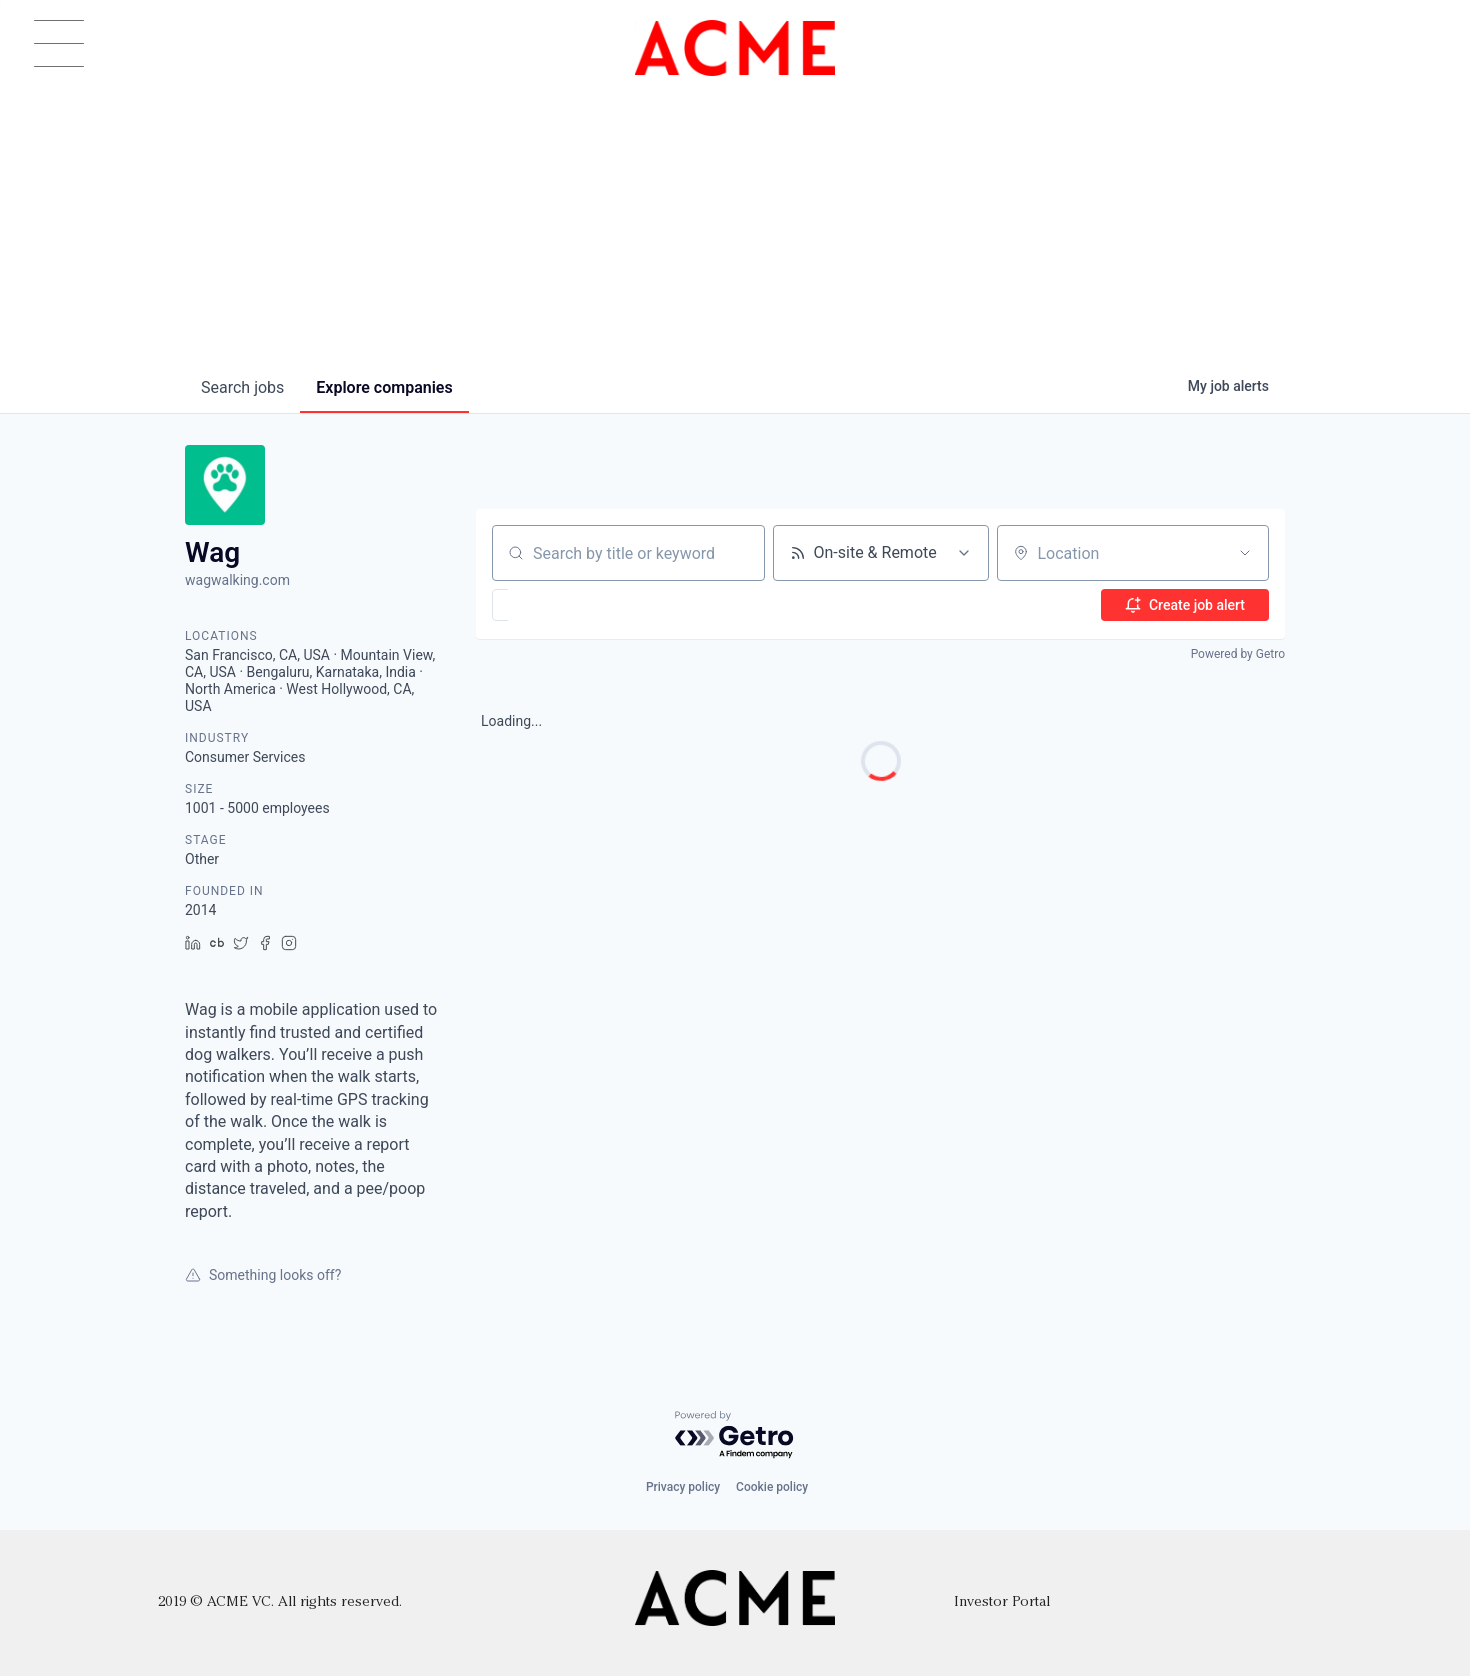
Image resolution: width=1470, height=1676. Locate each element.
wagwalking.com (237, 580)
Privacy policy (683, 1487)
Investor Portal (1002, 1602)
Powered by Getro (1238, 654)
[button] (558, 605)
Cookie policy (772, 1487)
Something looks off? (263, 1275)
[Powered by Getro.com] (735, 1435)
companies (384, 387)
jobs (242, 387)
